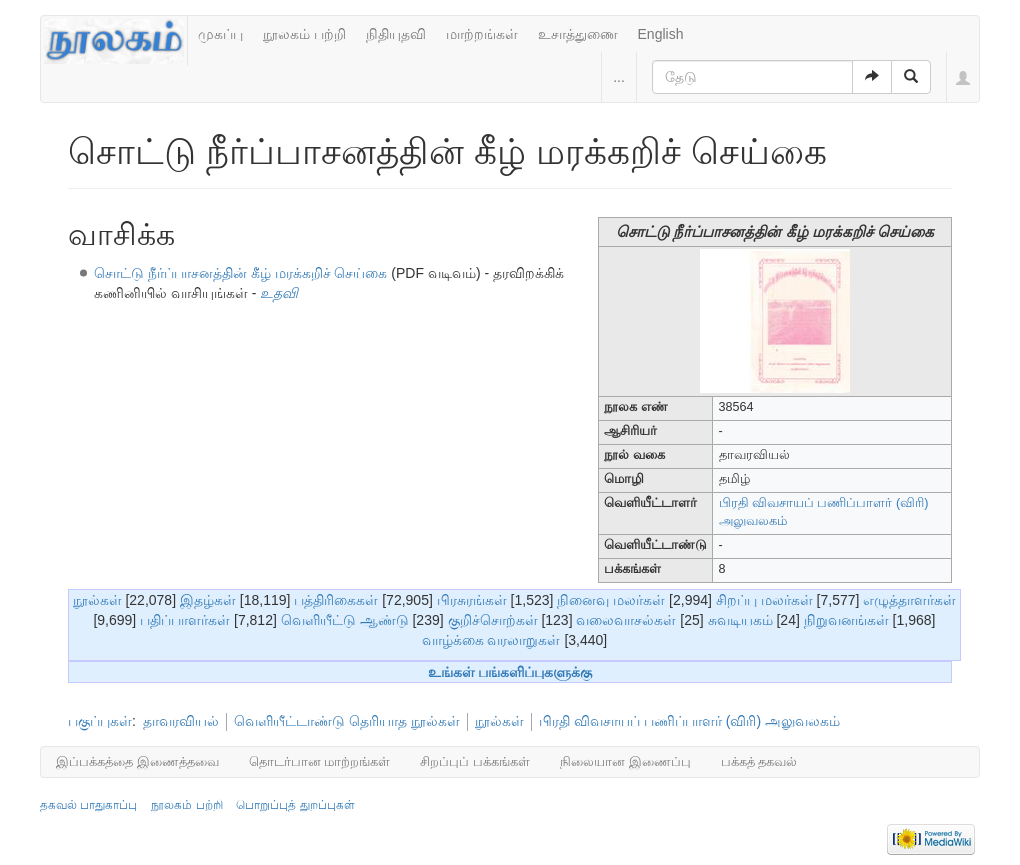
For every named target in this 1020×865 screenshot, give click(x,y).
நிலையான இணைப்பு (625, 761)
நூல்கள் (97, 600)
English (661, 34)
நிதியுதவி (396, 34)
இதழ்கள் (208, 600)
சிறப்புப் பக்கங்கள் (475, 761)
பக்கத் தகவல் (759, 761)
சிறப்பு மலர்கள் (764, 600)
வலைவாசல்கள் (626, 620)
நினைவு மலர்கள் (611, 600)
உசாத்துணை (578, 34)
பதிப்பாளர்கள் (185, 620)
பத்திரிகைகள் (336, 600)
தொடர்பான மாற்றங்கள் (320, 761)
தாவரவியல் (181, 721)
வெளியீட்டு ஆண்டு (345, 620)
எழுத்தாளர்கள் (909, 600)
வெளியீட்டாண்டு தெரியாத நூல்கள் (347, 721)
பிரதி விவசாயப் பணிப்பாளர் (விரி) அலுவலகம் (689, 721)
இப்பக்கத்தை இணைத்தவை (137, 761)
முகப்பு (220, 34)
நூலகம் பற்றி (304, 34)
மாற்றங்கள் (482, 34)
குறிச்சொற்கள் (493, 620)
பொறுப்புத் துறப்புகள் (295, 805)
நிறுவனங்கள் (846, 620)
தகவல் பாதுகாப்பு (88, 805)
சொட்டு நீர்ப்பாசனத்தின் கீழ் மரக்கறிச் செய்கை (241, 273)
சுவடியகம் (740, 620)
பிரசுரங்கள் (472, 600)
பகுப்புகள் (100, 721)
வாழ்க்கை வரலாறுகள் (491, 640)
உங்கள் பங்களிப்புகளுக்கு (510, 672)
